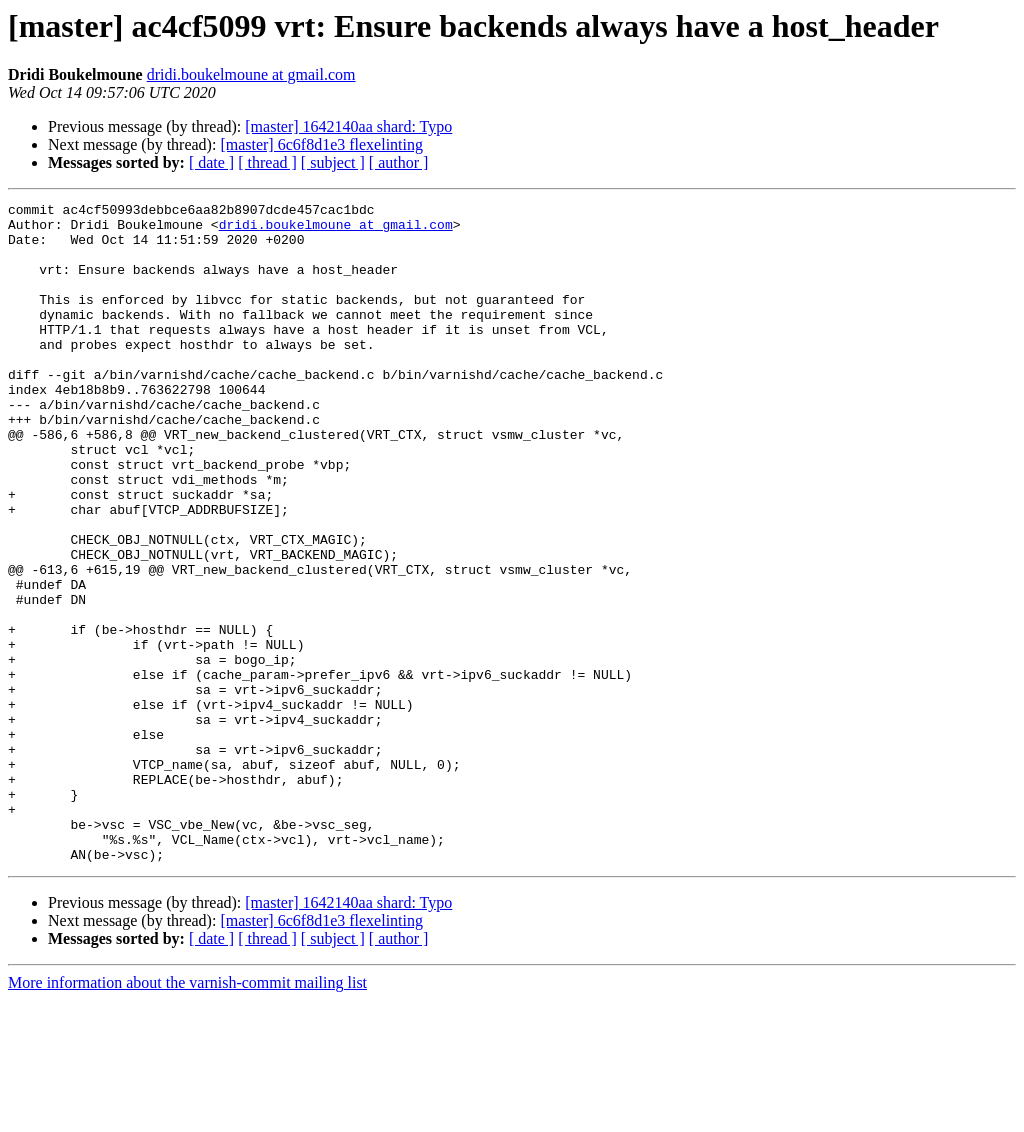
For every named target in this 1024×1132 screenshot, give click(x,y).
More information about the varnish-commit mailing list (187, 1114)
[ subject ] (333, 162)
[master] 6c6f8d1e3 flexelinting (321, 144)
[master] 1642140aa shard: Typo (348, 126)
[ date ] (211, 162)
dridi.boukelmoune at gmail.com (251, 74)
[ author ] (399, 162)
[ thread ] (267, 162)
